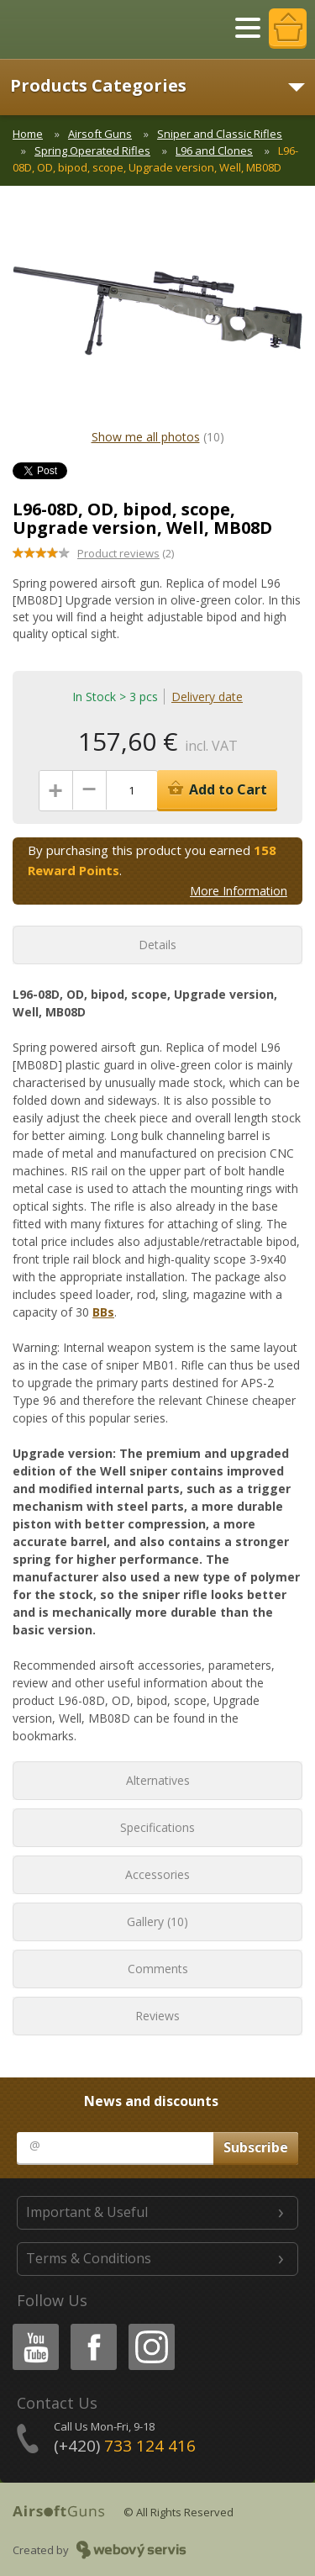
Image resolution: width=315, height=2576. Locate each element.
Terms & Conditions (88, 2258)
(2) (125, 553)
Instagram (150, 2327)
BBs (103, 1312)
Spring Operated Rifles (92, 150)
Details (157, 945)
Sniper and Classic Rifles (219, 133)
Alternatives (158, 1780)
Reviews (157, 2016)
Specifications (157, 1827)
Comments (158, 1969)
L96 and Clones (214, 150)
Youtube (31, 2327)
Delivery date (207, 697)
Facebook (92, 2327)
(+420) (125, 2446)
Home (28, 133)
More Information (238, 891)
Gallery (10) (157, 1921)
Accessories (157, 1874)
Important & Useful (87, 2212)
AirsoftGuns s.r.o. (71, 29)
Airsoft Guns (100, 133)
